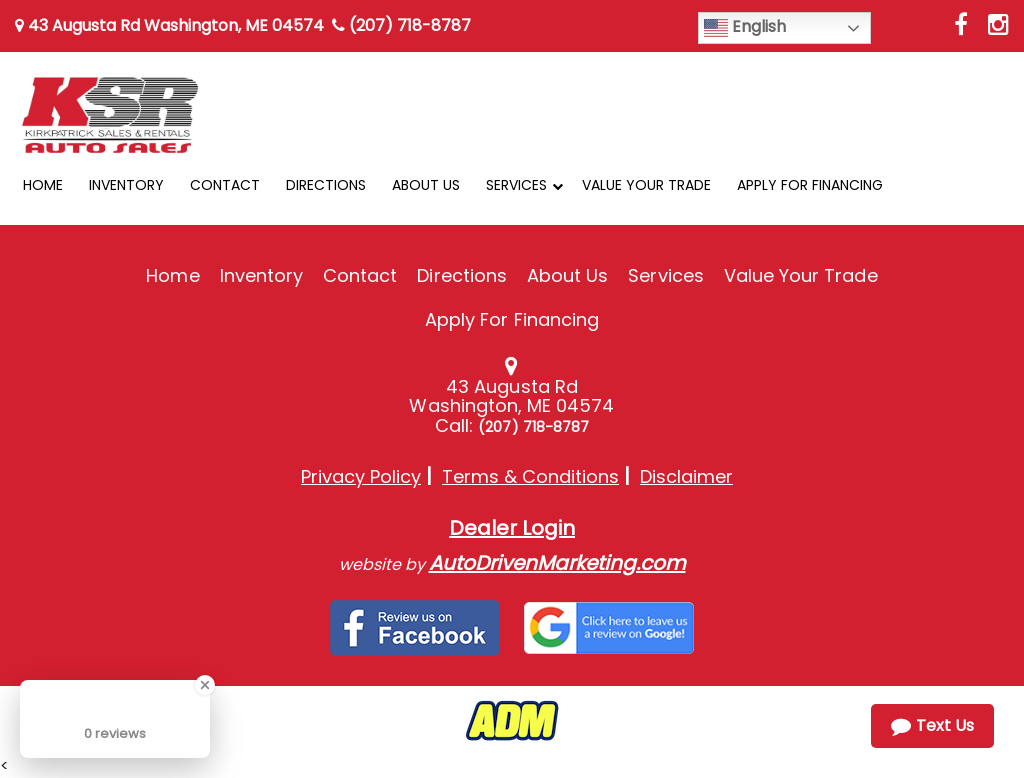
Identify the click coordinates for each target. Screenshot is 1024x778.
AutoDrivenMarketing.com (557, 563)
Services (665, 275)
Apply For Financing (512, 319)
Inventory (261, 275)
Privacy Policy (361, 476)
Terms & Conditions (530, 476)
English (745, 27)
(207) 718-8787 (401, 25)
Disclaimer (686, 476)
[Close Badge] (205, 685)
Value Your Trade (801, 275)
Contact (360, 275)
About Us (567, 275)
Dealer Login (512, 528)
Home (172, 275)
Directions (462, 275)
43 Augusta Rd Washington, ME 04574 (169, 25)
